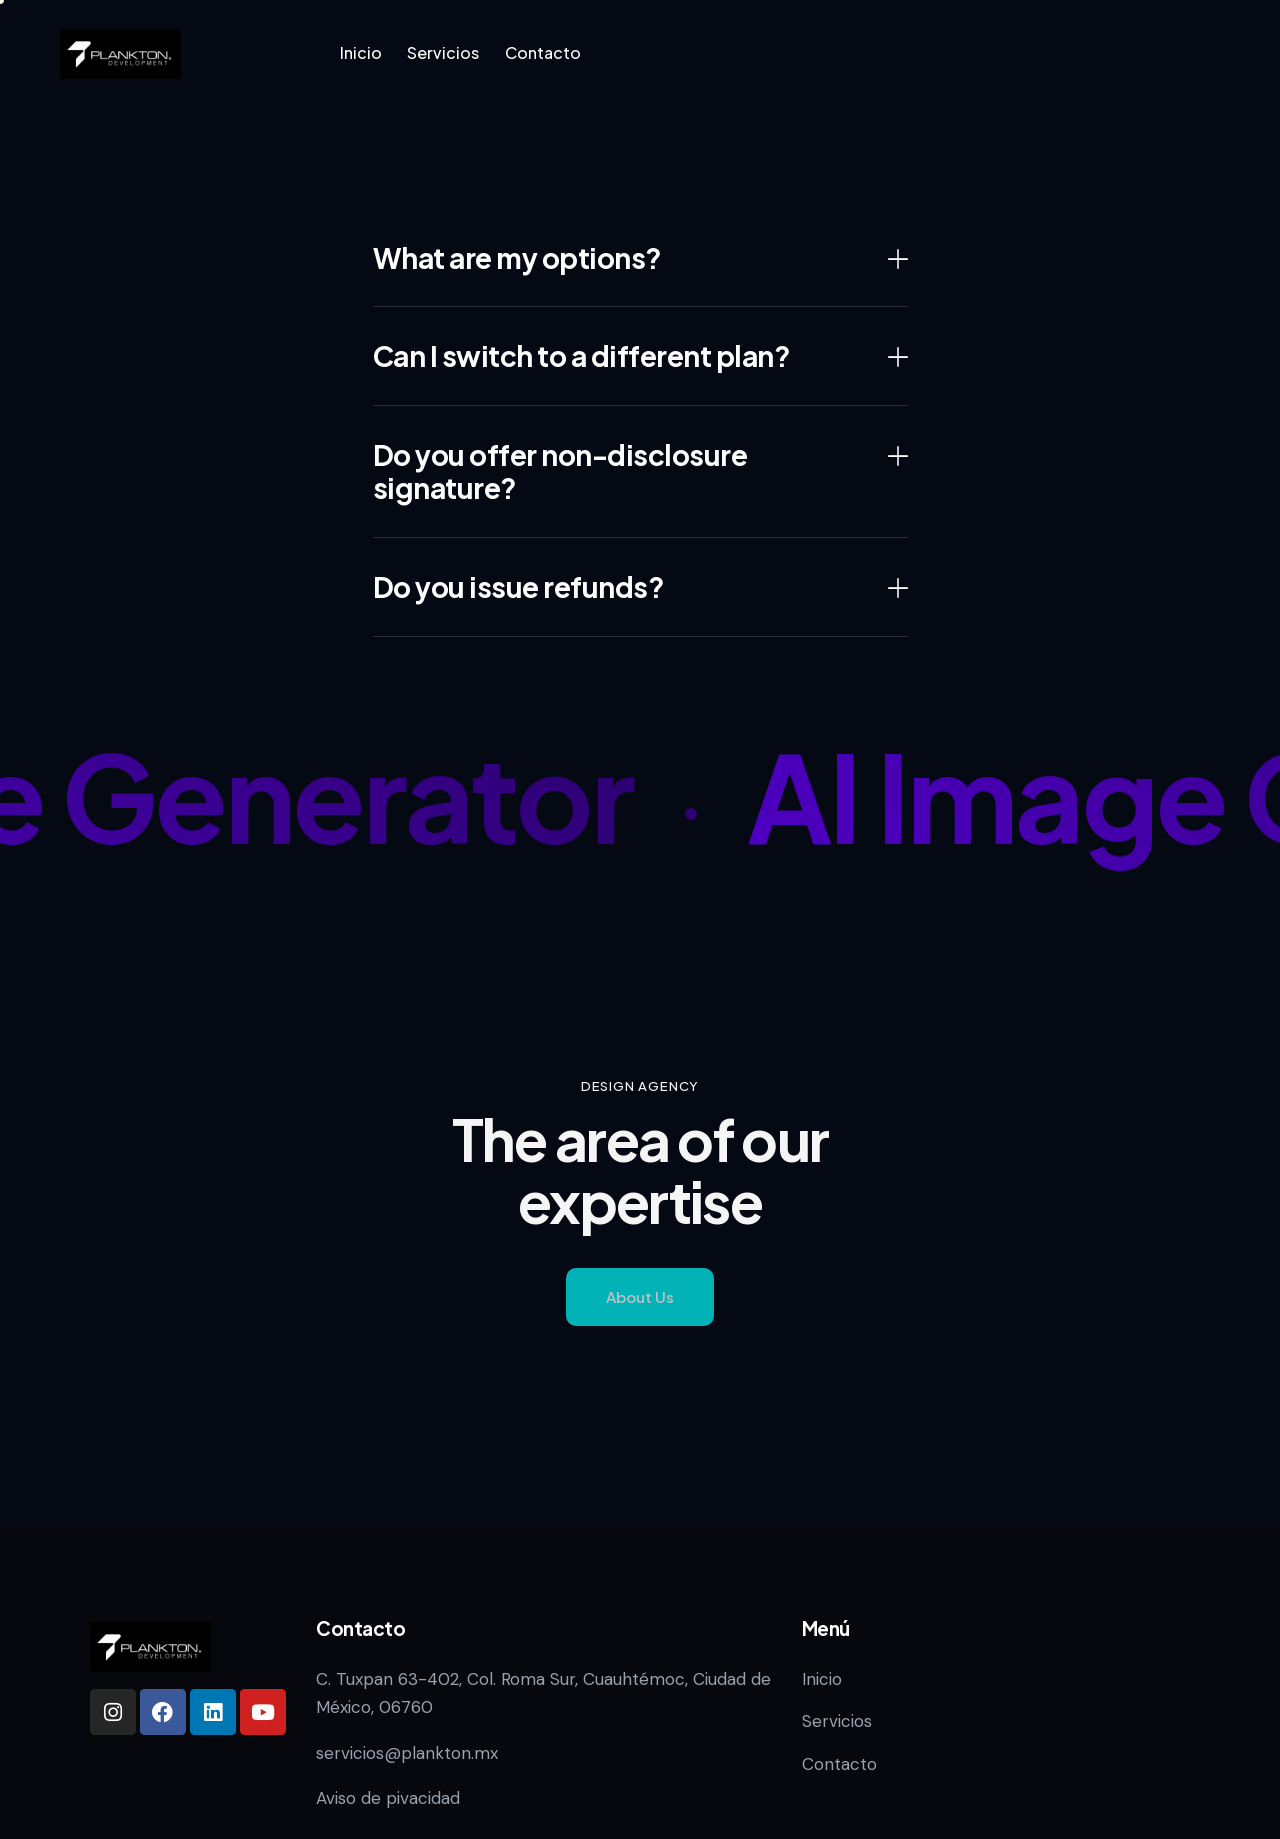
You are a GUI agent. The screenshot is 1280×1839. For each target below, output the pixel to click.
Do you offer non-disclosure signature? (560, 471)
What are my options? (517, 258)
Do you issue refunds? (519, 587)
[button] (640, 258)
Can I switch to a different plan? (582, 356)
